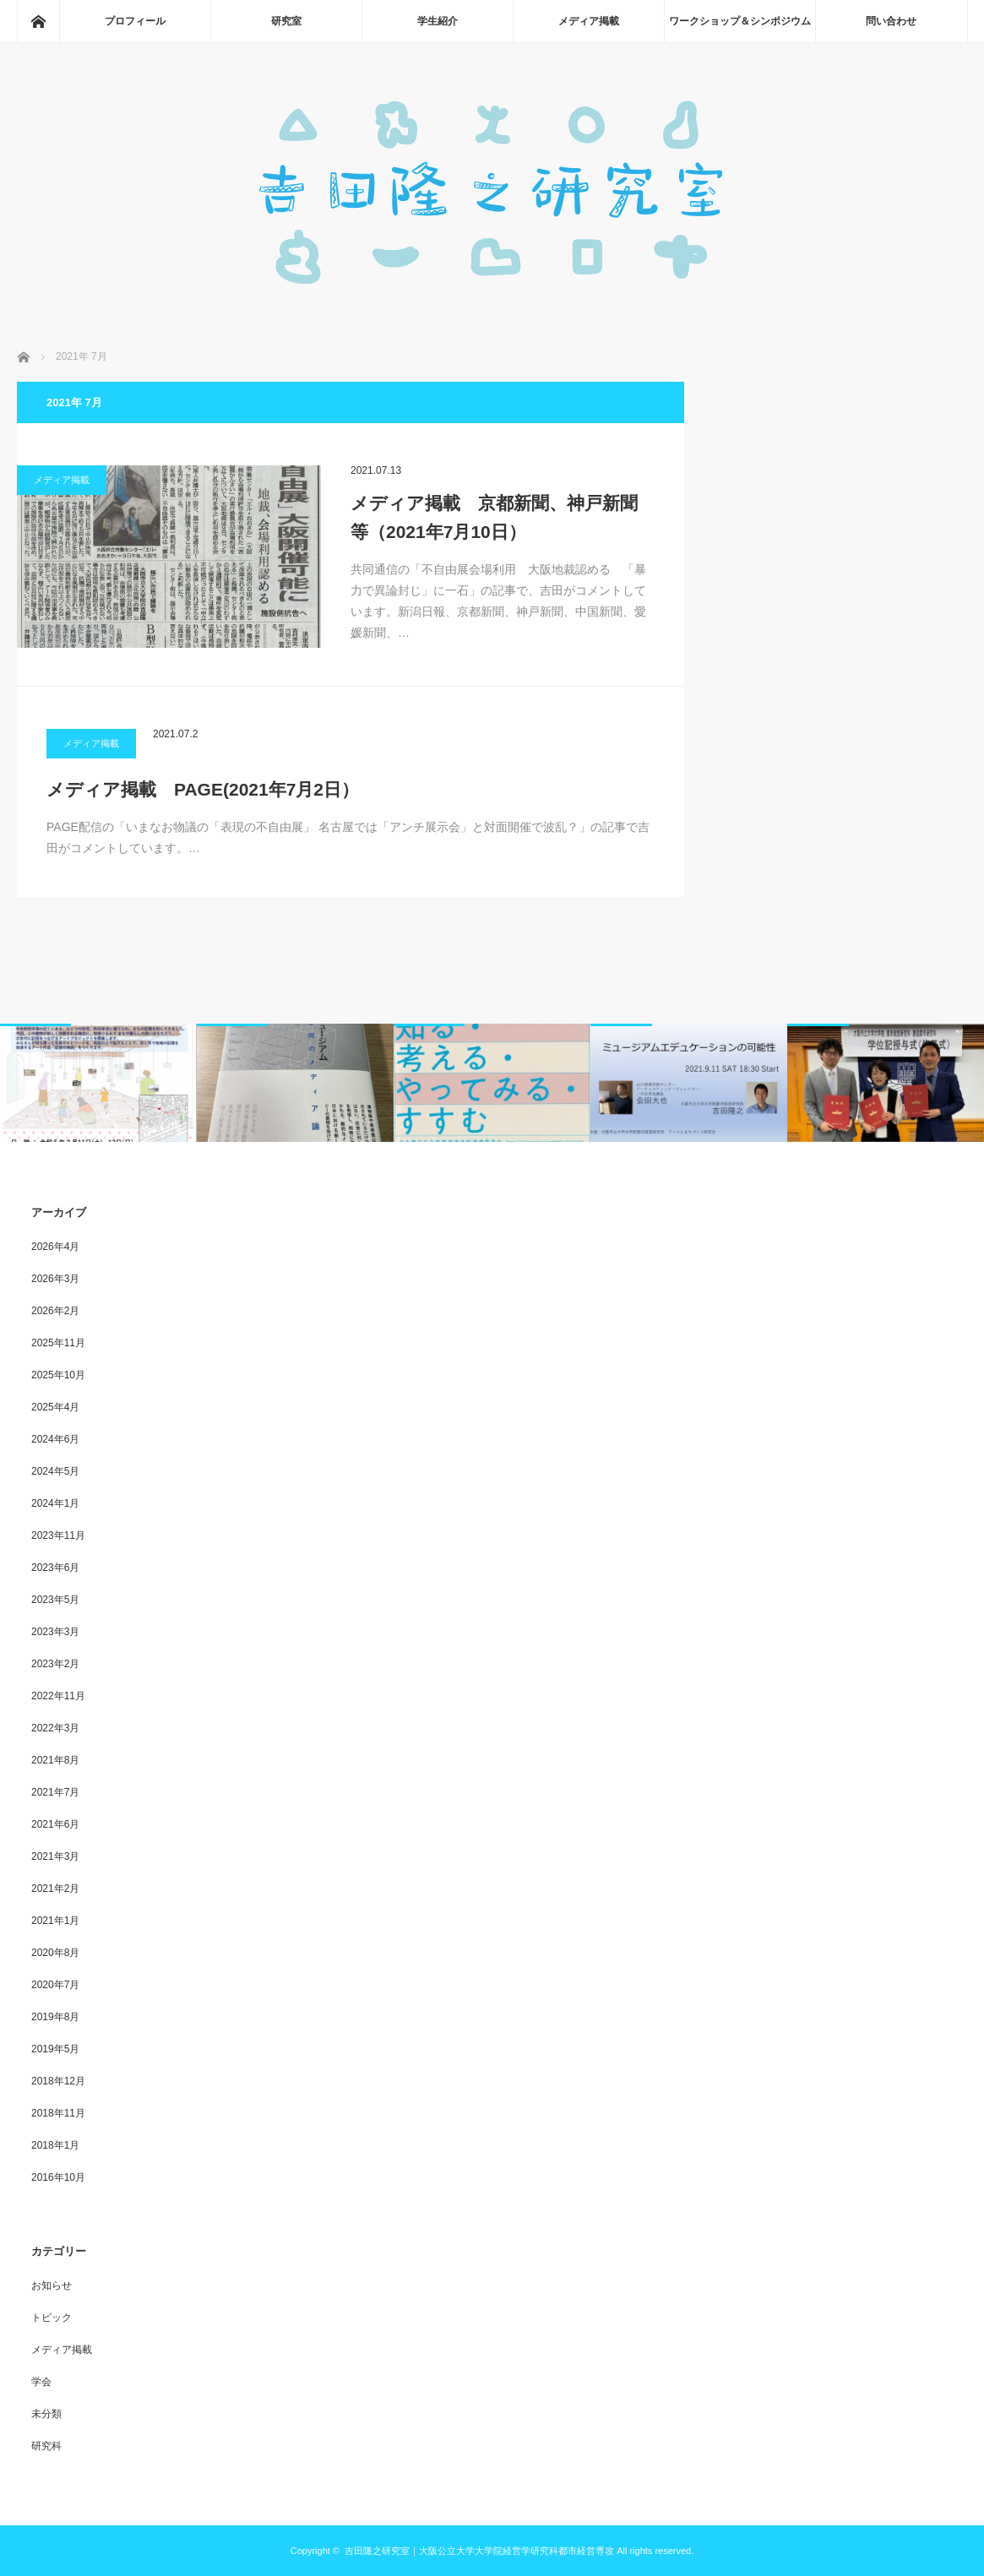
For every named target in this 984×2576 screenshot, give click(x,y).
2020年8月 (55, 1953)
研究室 (286, 21)
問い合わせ (891, 21)
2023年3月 (55, 1632)
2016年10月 (58, 2177)
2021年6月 (55, 1824)
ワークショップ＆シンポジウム (740, 21)
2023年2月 (55, 1664)
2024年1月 (55, 1503)
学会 (41, 2382)
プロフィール (135, 21)
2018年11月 (58, 2113)
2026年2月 (55, 1311)
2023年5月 (55, 1600)
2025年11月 (58, 1343)
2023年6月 (55, 1567)
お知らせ (51, 2285)
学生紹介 (437, 21)
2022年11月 (58, 1696)
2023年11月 (58, 1535)
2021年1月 (55, 1921)
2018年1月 (55, 2145)
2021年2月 (55, 1888)
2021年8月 (55, 1760)
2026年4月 (55, 1247)
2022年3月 (55, 1728)
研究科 (46, 2446)
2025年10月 (58, 1375)
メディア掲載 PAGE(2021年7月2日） (202, 789)
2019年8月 (55, 2017)
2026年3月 (55, 1279)
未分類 (46, 2414)
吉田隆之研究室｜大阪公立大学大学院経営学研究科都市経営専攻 (479, 2551)
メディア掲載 (588, 21)
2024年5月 (55, 1471)
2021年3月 (55, 1856)
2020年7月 (55, 1985)
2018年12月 (58, 2081)
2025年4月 (55, 1407)
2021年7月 (55, 1792)
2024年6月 (55, 1439)
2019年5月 (55, 2049)
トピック (51, 2317)
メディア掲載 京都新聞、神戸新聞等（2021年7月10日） (494, 517)
